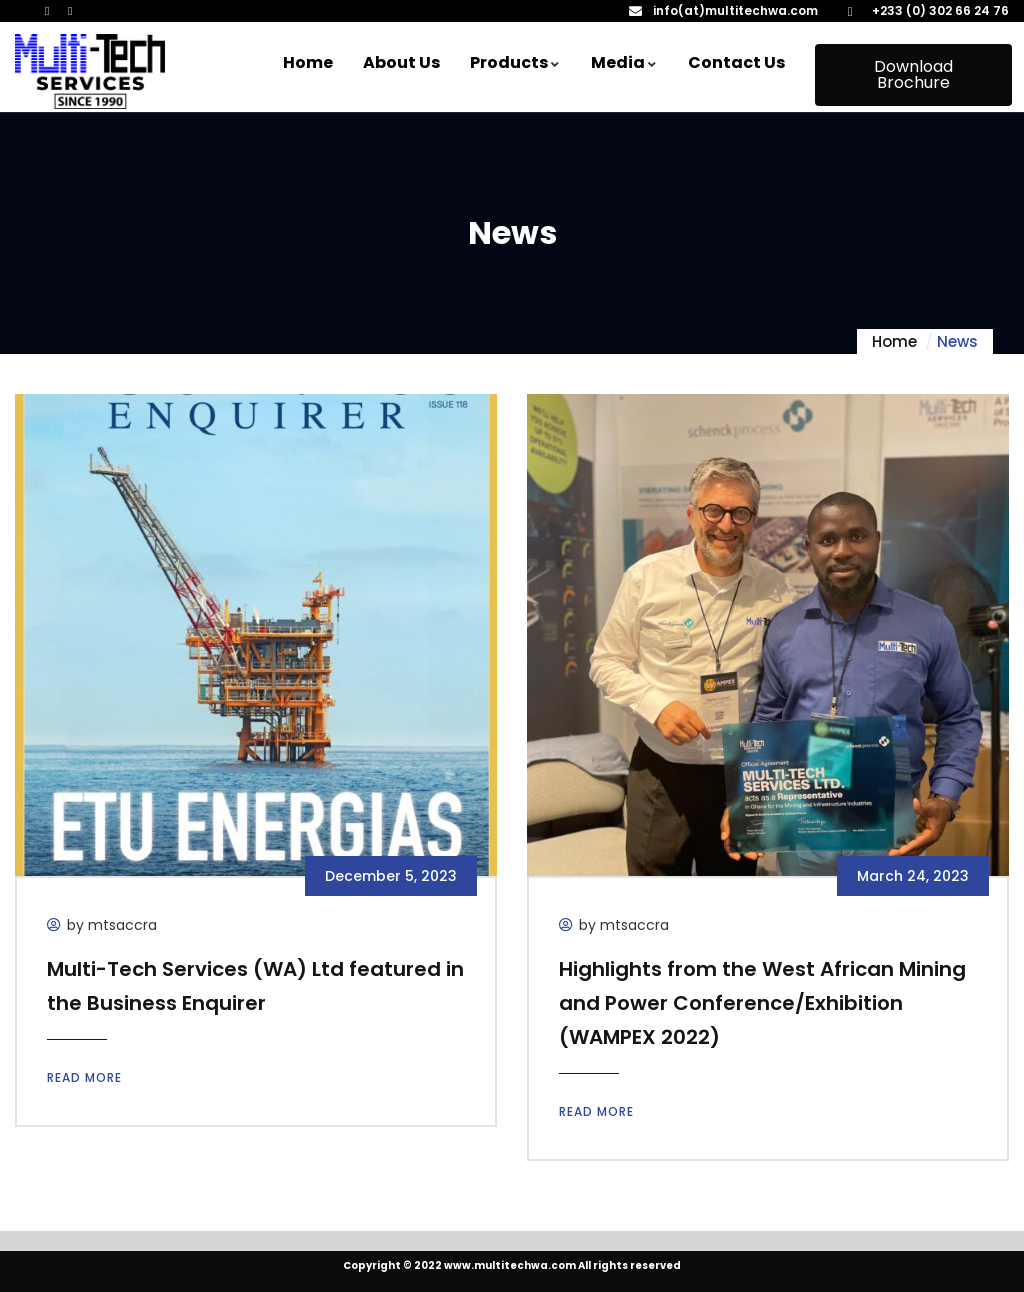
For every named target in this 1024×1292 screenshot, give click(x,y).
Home (894, 341)
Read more (84, 1077)
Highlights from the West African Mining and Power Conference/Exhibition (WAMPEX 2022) (762, 1003)
